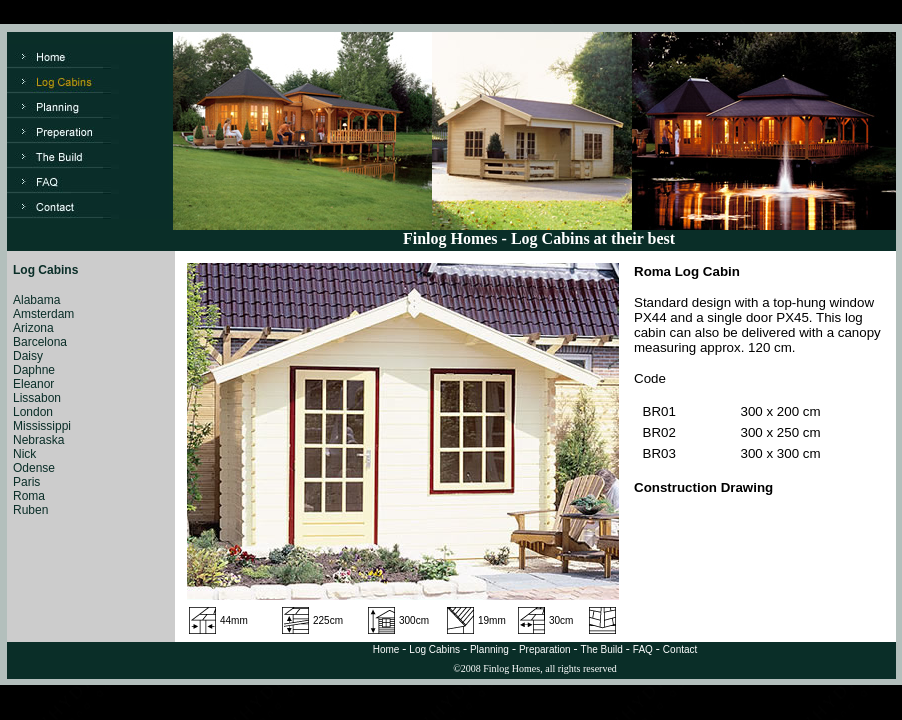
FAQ (643, 649)
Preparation (545, 649)
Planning (489, 649)
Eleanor (33, 384)
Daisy (28, 356)
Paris (26, 482)
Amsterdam (43, 314)
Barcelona (40, 342)
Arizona (33, 328)
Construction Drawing (703, 487)
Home (386, 649)
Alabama (36, 300)
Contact (680, 649)
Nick (24, 454)
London (33, 412)
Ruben (30, 510)
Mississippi (42, 426)
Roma (29, 496)
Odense (34, 468)
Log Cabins (434, 649)
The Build (602, 649)
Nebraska (38, 440)
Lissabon (37, 398)
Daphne (34, 370)
